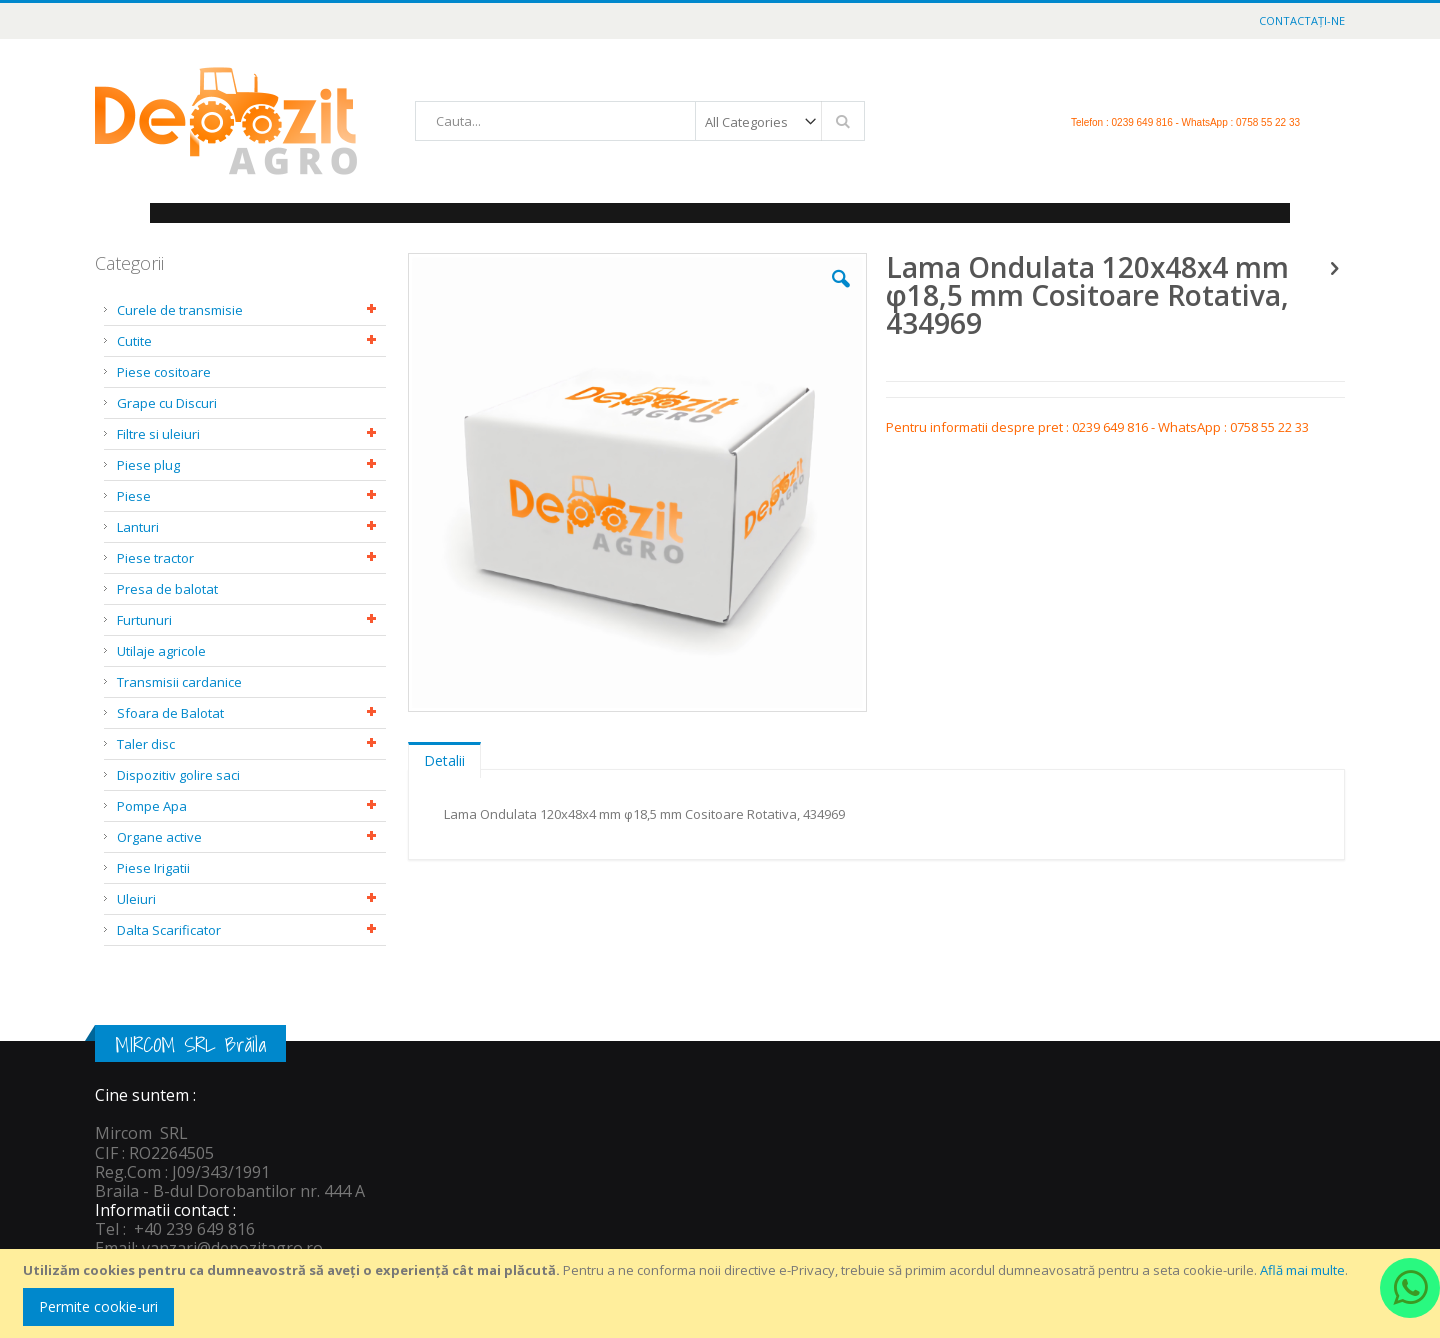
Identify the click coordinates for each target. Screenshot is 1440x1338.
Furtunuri (144, 620)
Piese (134, 496)
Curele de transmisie (180, 310)
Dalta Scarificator (169, 930)
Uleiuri (136, 899)
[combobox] (640, 121)
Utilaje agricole (161, 651)
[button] (841, 294)
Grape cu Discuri (167, 403)
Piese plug (148, 465)
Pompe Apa (152, 806)
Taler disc (146, 744)
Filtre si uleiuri (158, 434)
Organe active (159, 837)
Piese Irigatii (153, 868)
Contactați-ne (1302, 20)
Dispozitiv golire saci (178, 775)
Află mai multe (1302, 1270)
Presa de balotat (167, 589)
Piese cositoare (164, 372)
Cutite (134, 341)
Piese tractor (155, 558)
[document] (723, 1293)
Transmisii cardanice (179, 682)
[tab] (444, 756)
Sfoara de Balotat (170, 713)
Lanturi (138, 527)
